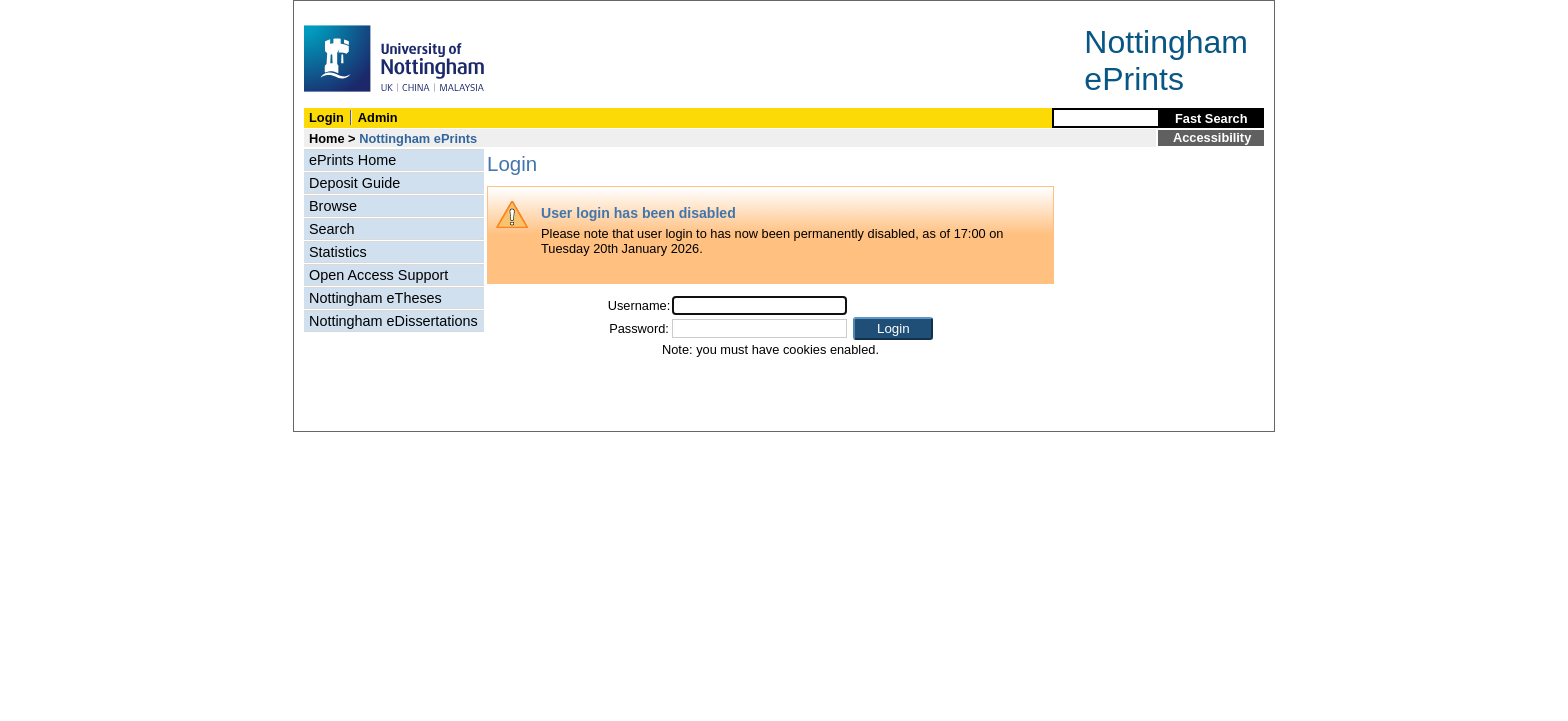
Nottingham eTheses (375, 298)
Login (326, 117)
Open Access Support (378, 275)
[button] (893, 328)
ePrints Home (352, 160)
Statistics (338, 252)
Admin (378, 117)
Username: (639, 305)
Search (332, 229)
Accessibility (1212, 137)
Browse (333, 206)
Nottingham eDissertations (393, 321)
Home (327, 138)
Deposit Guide (354, 183)
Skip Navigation (337, 11)
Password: (639, 328)
